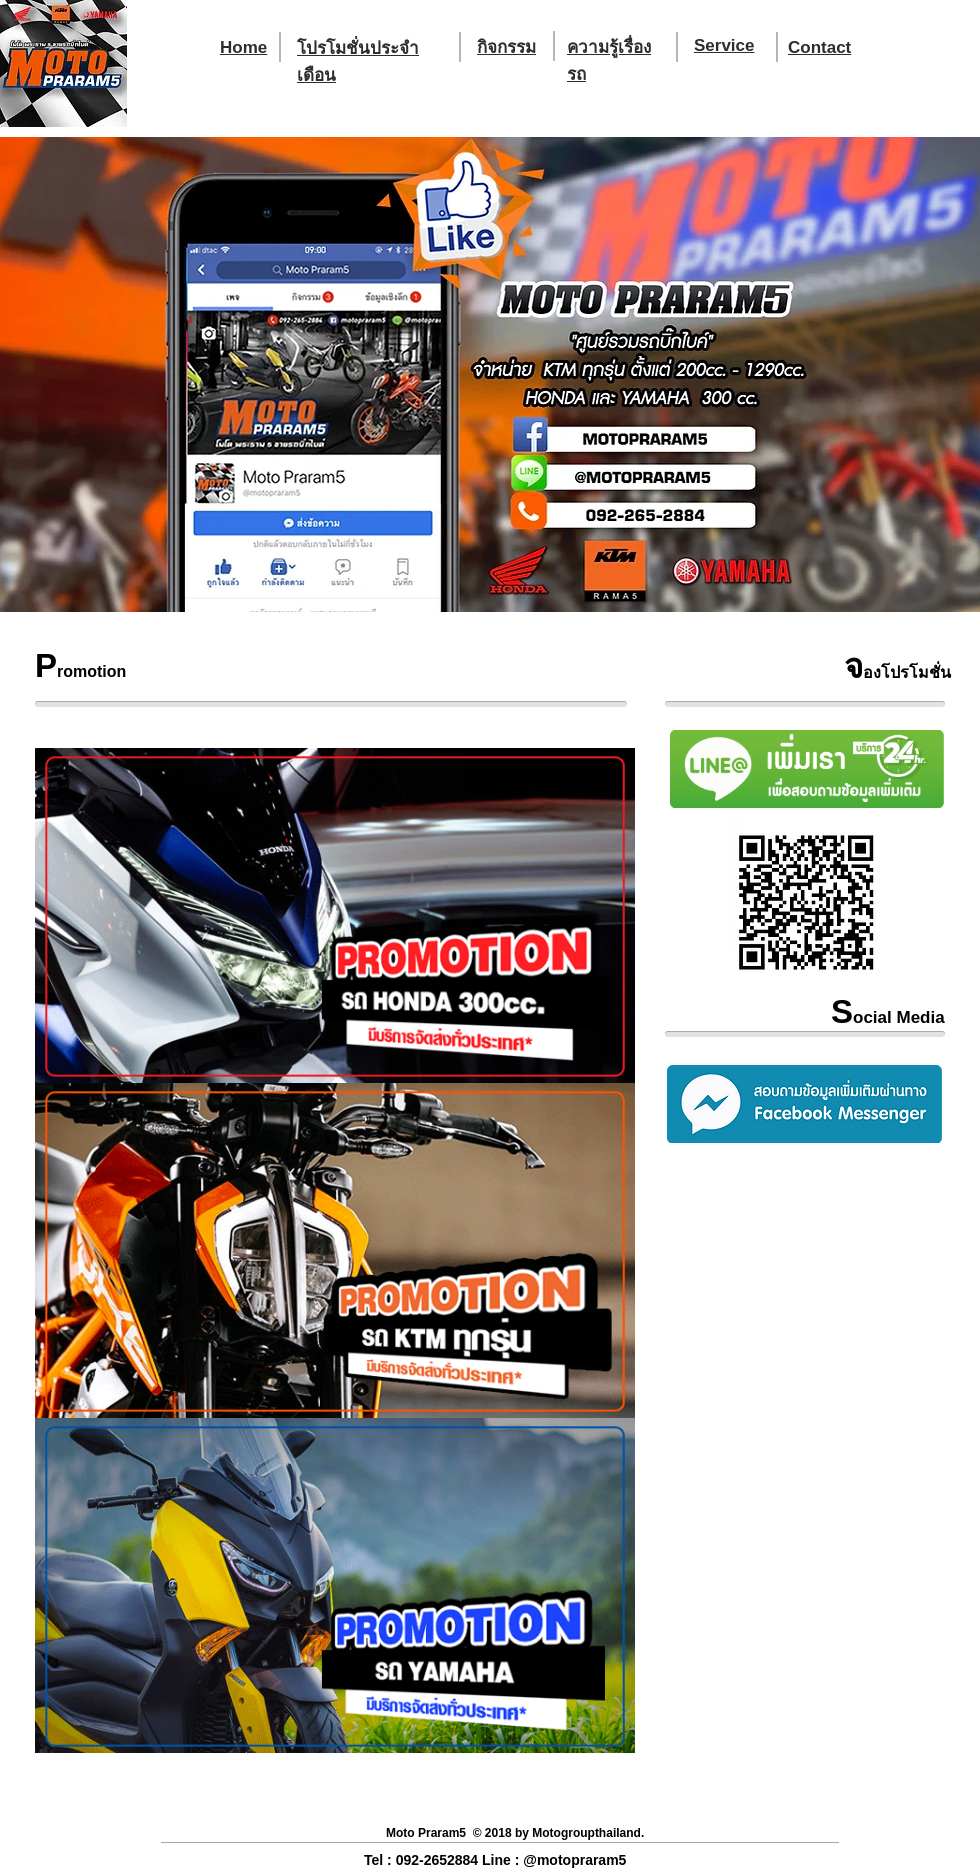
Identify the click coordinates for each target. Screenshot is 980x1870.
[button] (490, 374)
